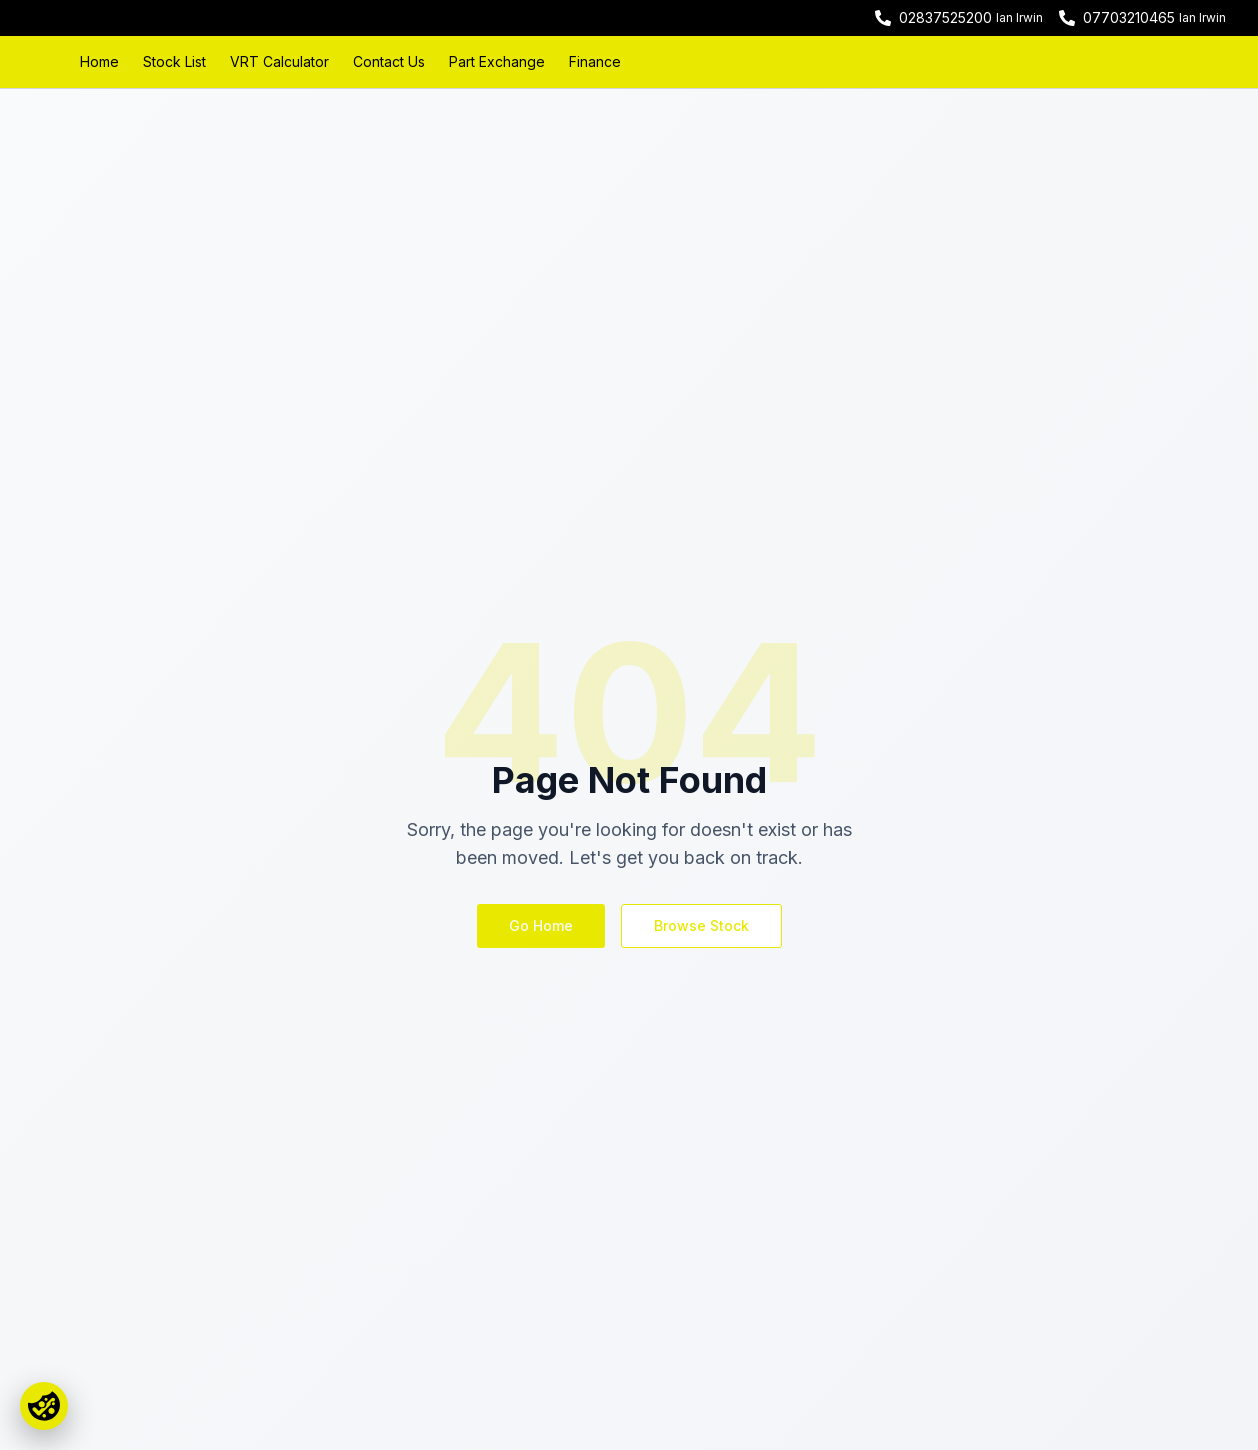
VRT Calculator (279, 61)
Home (99, 61)
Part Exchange (497, 61)
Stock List (174, 61)
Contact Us (389, 61)
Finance (595, 61)
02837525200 (945, 17)
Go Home (541, 925)
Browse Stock (701, 925)
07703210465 (1129, 17)
